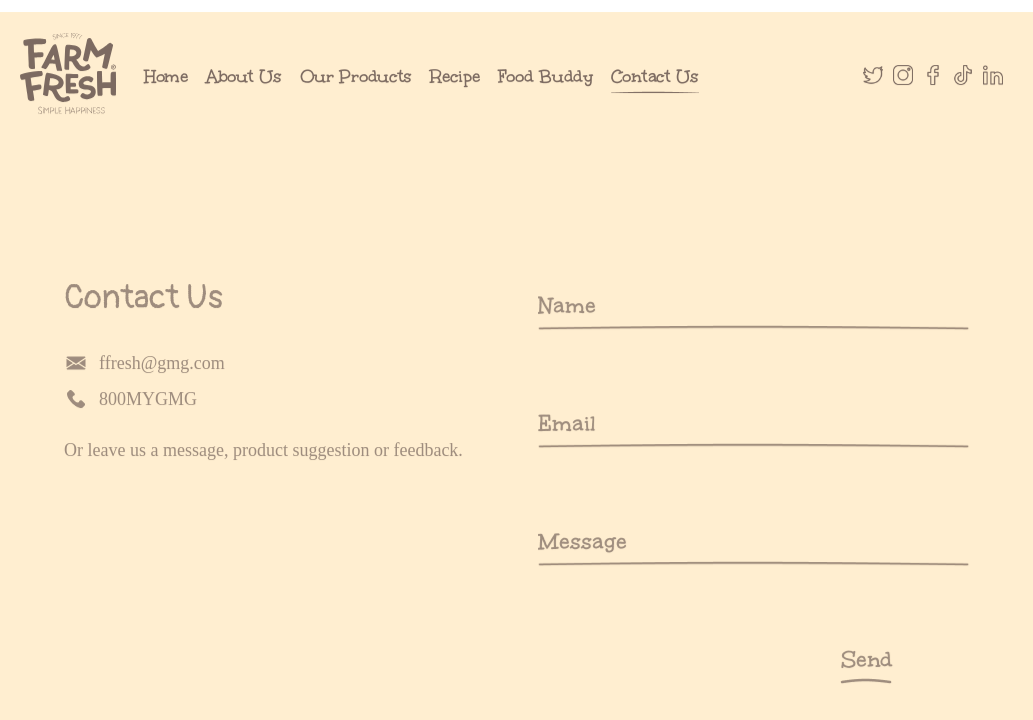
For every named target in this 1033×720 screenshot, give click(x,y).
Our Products (356, 97)
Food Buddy (545, 97)
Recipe (454, 97)
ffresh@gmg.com (120, 384)
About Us (244, 97)
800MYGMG (106, 420)
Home (166, 97)
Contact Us (655, 97)
